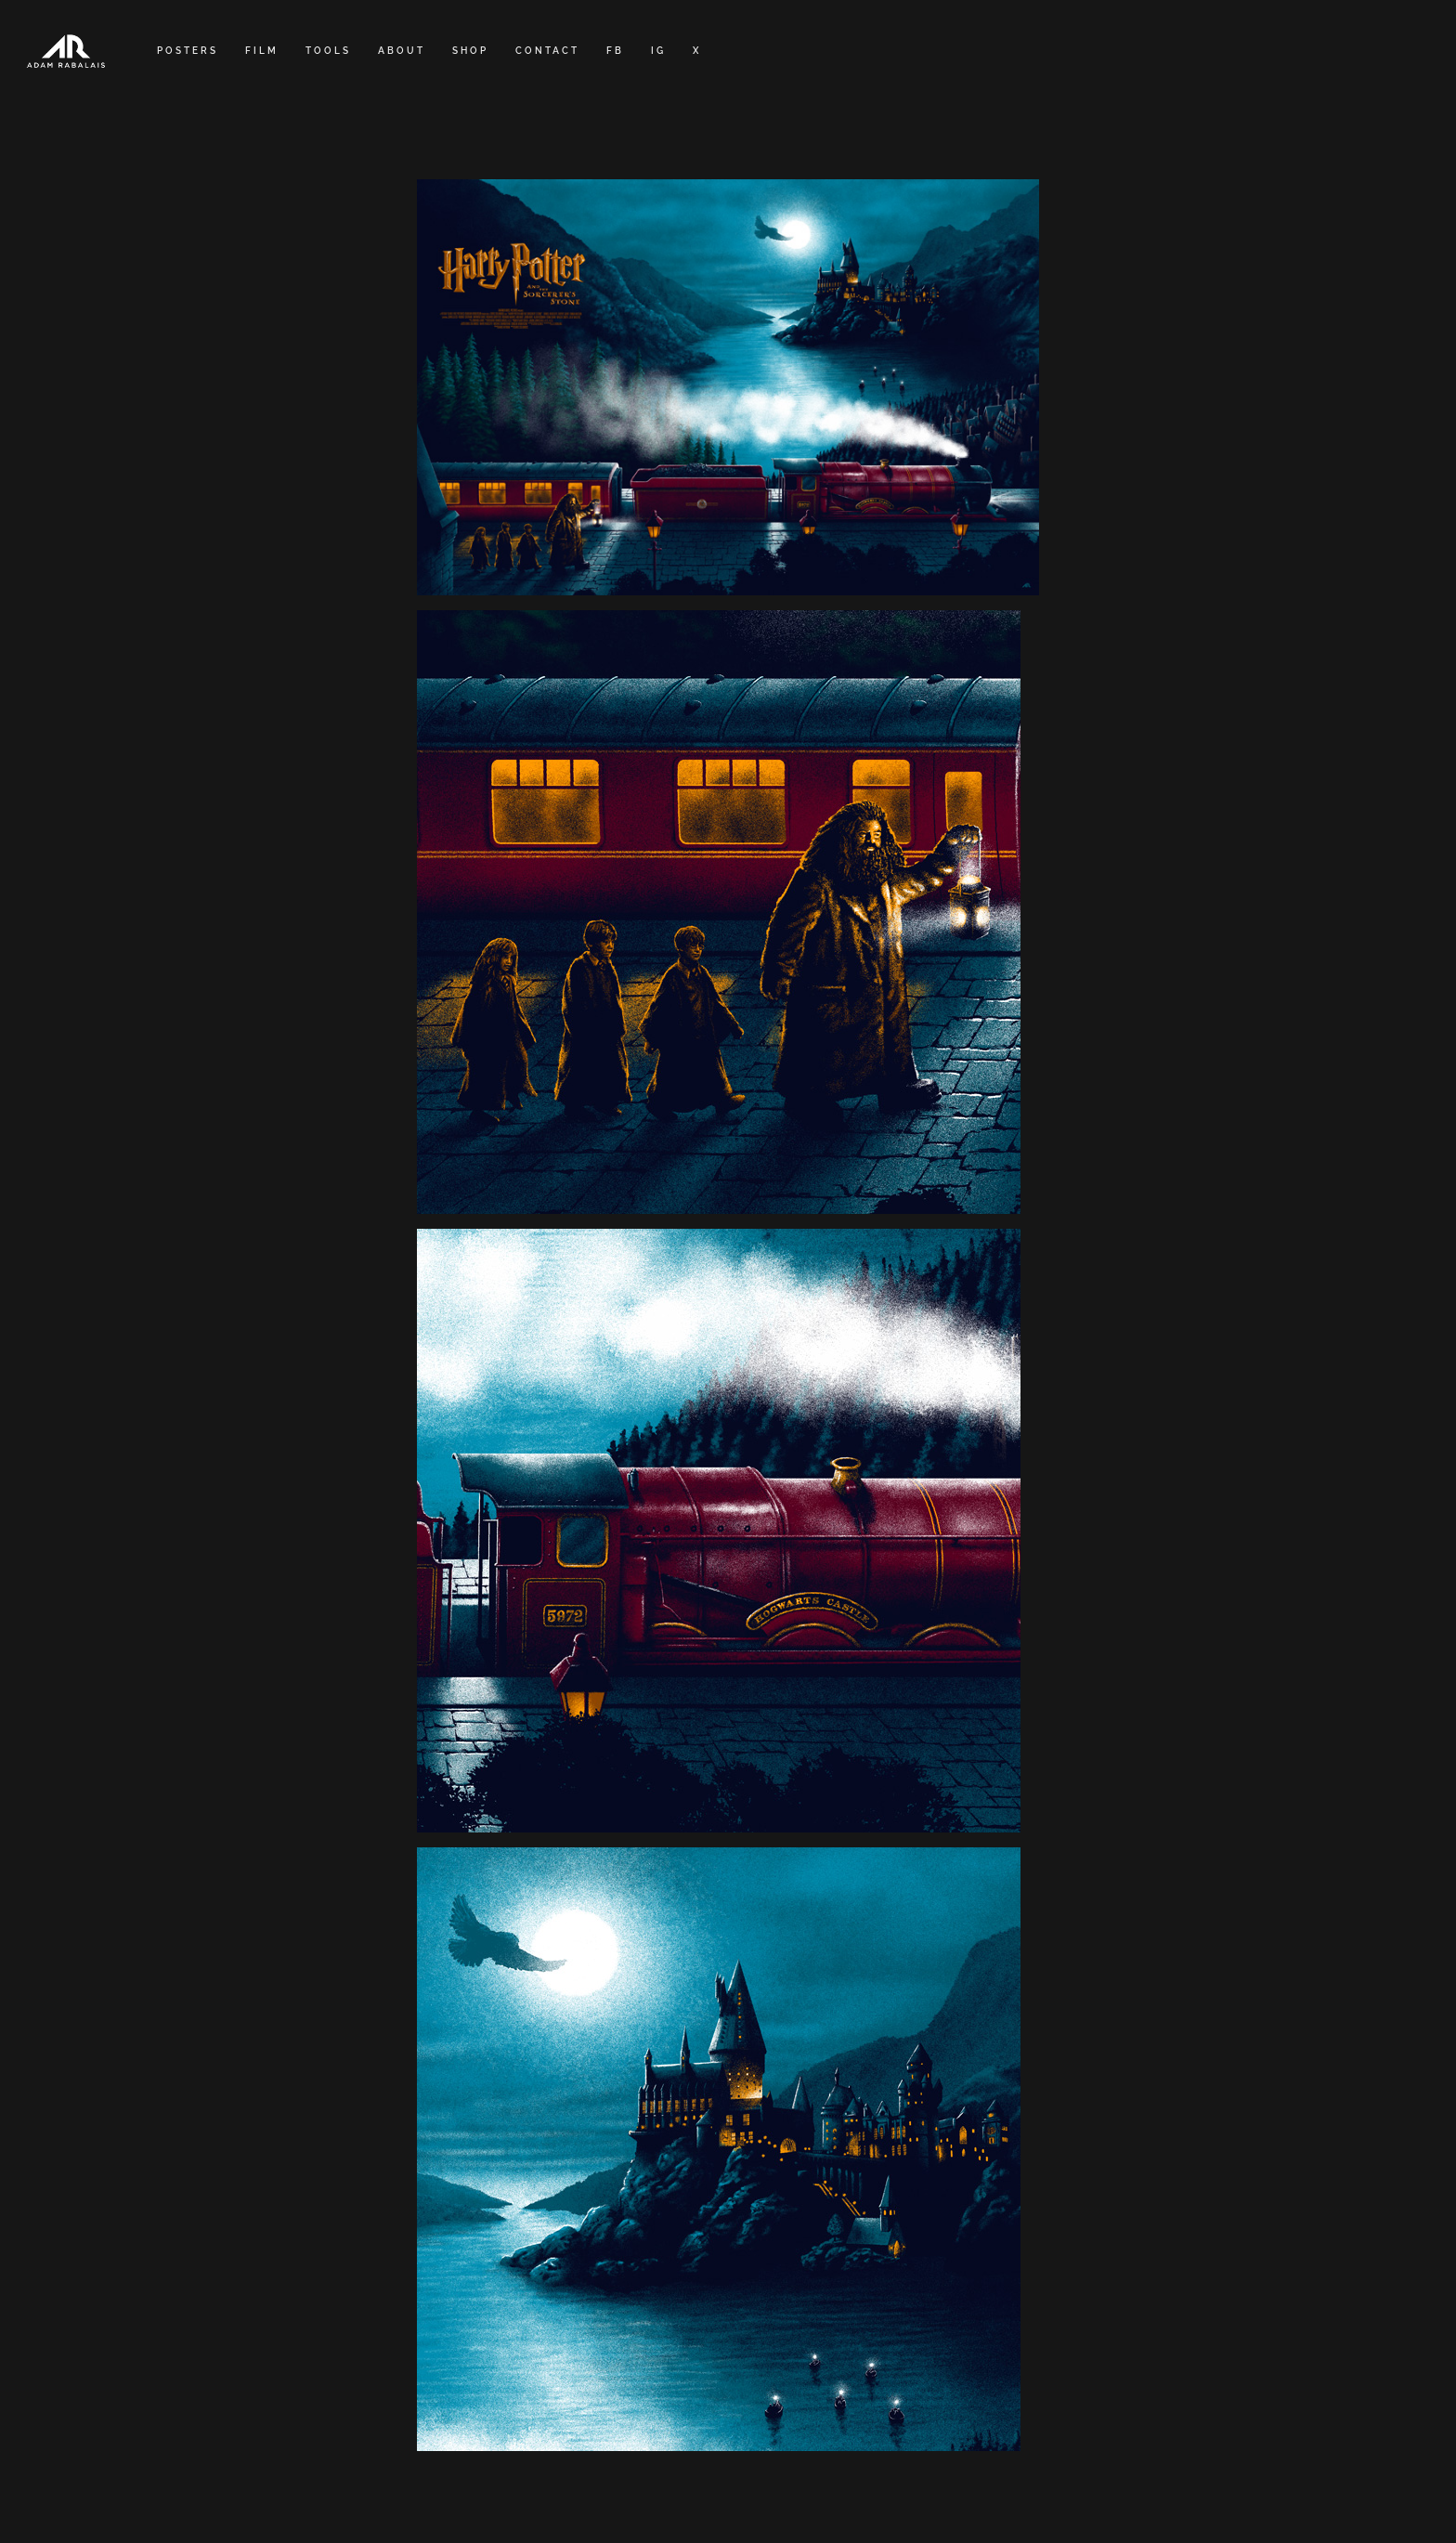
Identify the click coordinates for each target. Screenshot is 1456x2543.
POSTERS (187, 51)
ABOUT (401, 51)
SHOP (470, 51)
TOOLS (328, 51)
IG (658, 51)
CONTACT (547, 51)
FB (615, 51)
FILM (262, 51)
